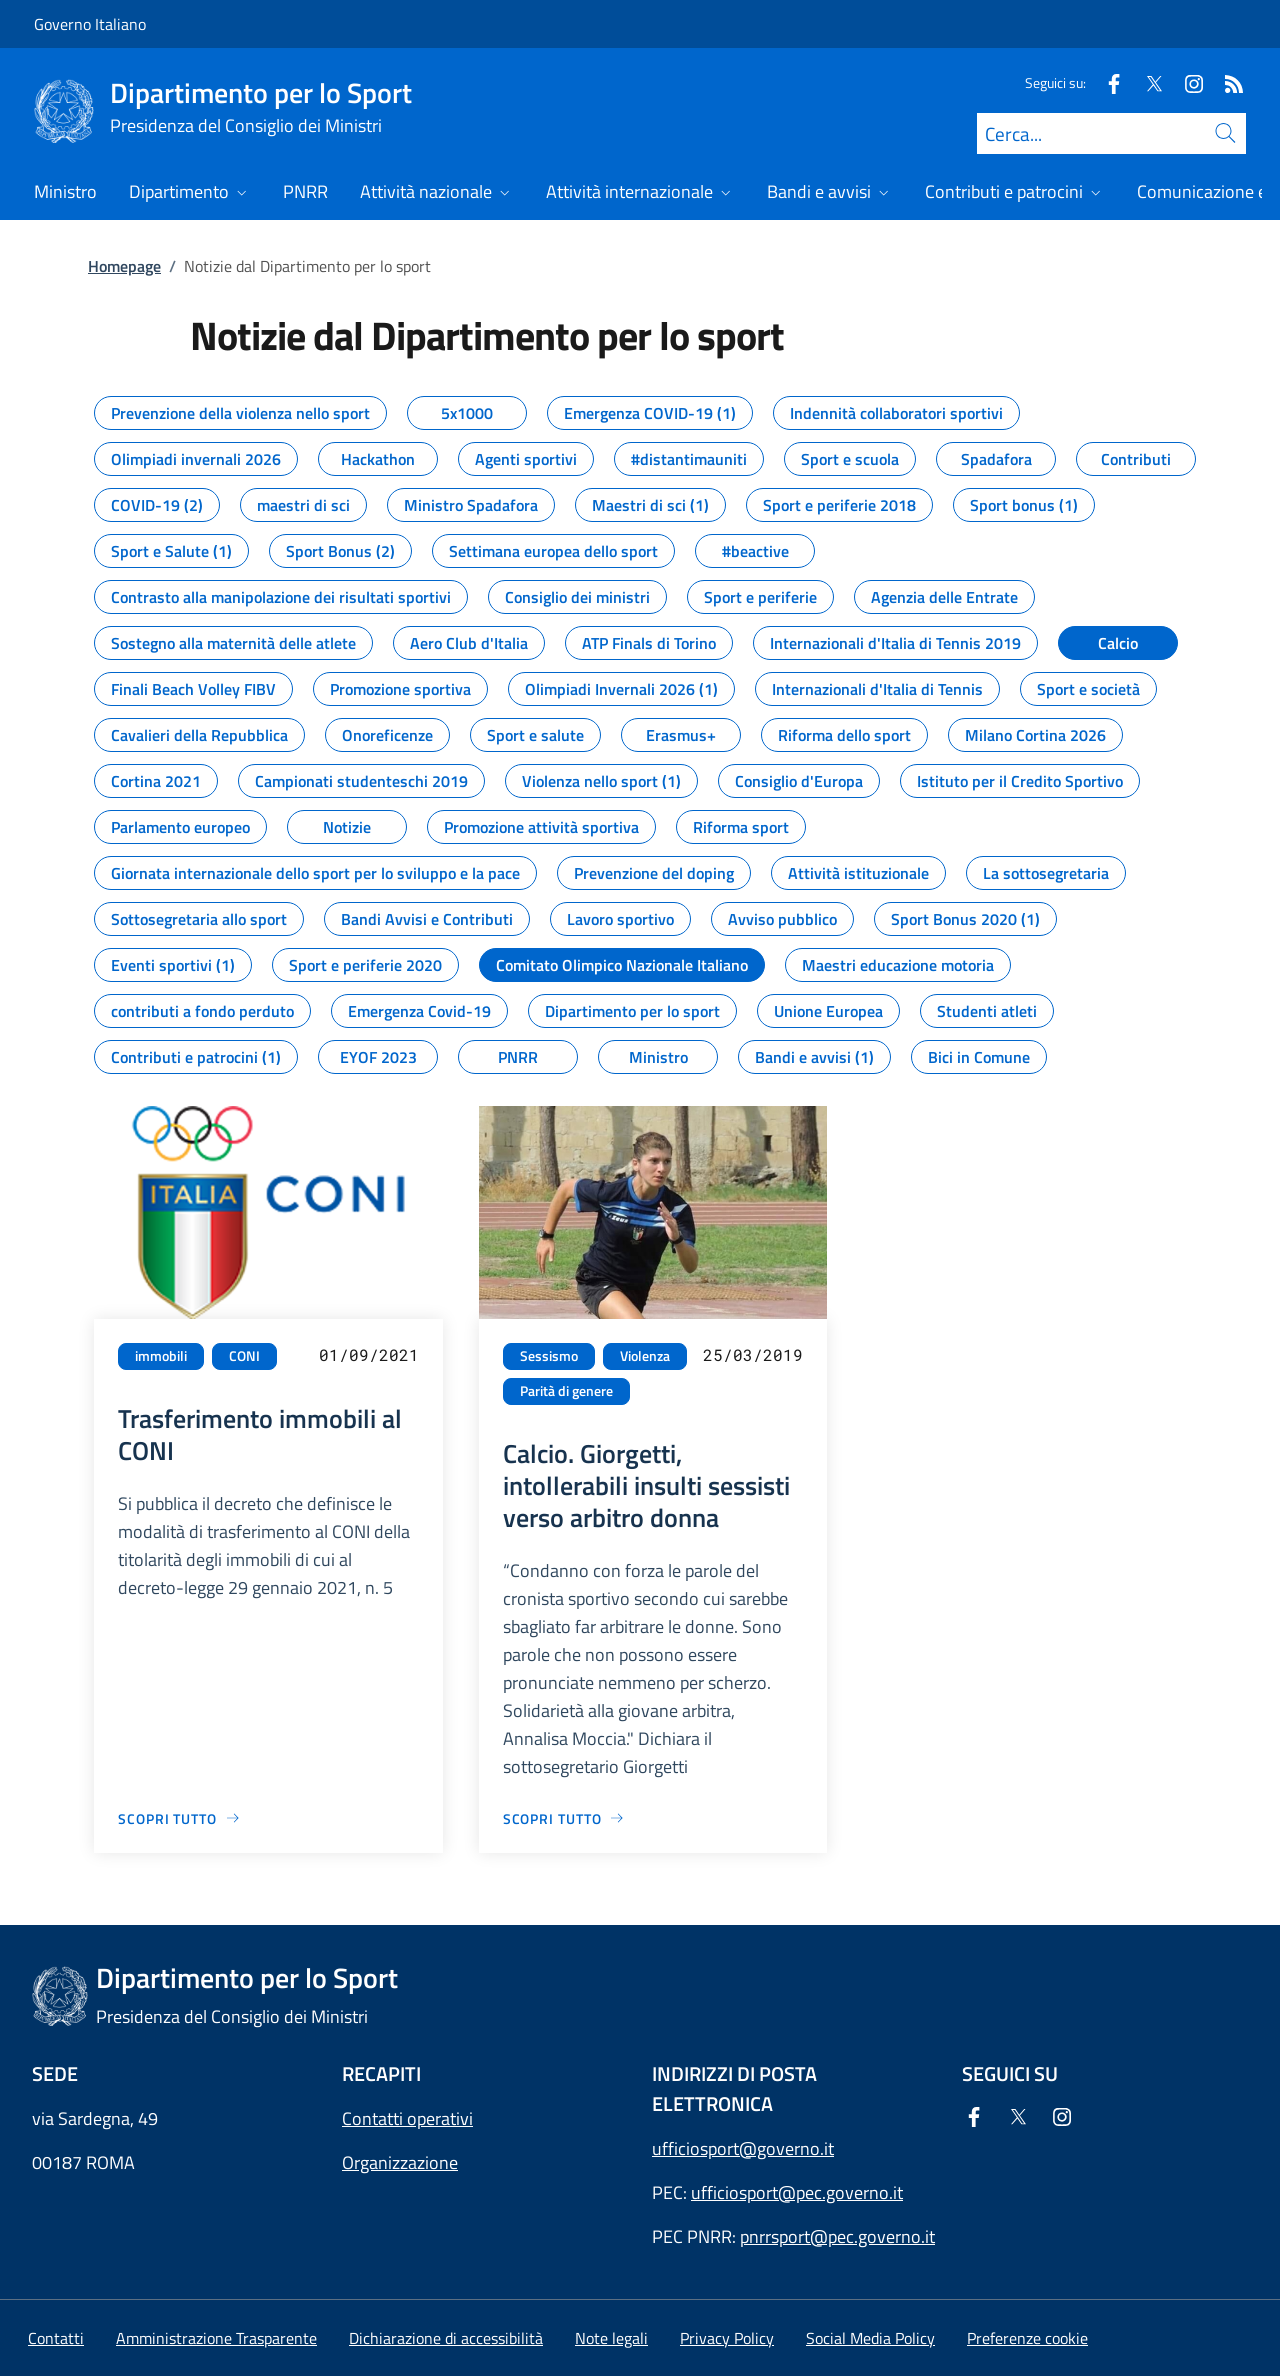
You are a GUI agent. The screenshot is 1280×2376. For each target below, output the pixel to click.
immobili (161, 1356)
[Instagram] (1186, 82)
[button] (1027, 2338)
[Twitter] (1146, 82)
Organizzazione (400, 2162)
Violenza (645, 1356)
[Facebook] (1106, 82)
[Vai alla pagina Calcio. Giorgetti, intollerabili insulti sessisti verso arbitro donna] (564, 1818)
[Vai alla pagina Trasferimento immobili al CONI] (179, 1818)
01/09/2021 (369, 1354)
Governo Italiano (90, 24)
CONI (244, 1356)
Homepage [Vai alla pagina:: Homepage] (124, 266)
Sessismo (549, 1356)
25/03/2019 (753, 1354)
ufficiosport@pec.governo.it (797, 2192)
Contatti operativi (407, 2118)
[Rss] (1226, 82)
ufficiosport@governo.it (743, 2148)
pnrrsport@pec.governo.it (837, 2236)
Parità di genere (566, 1391)
